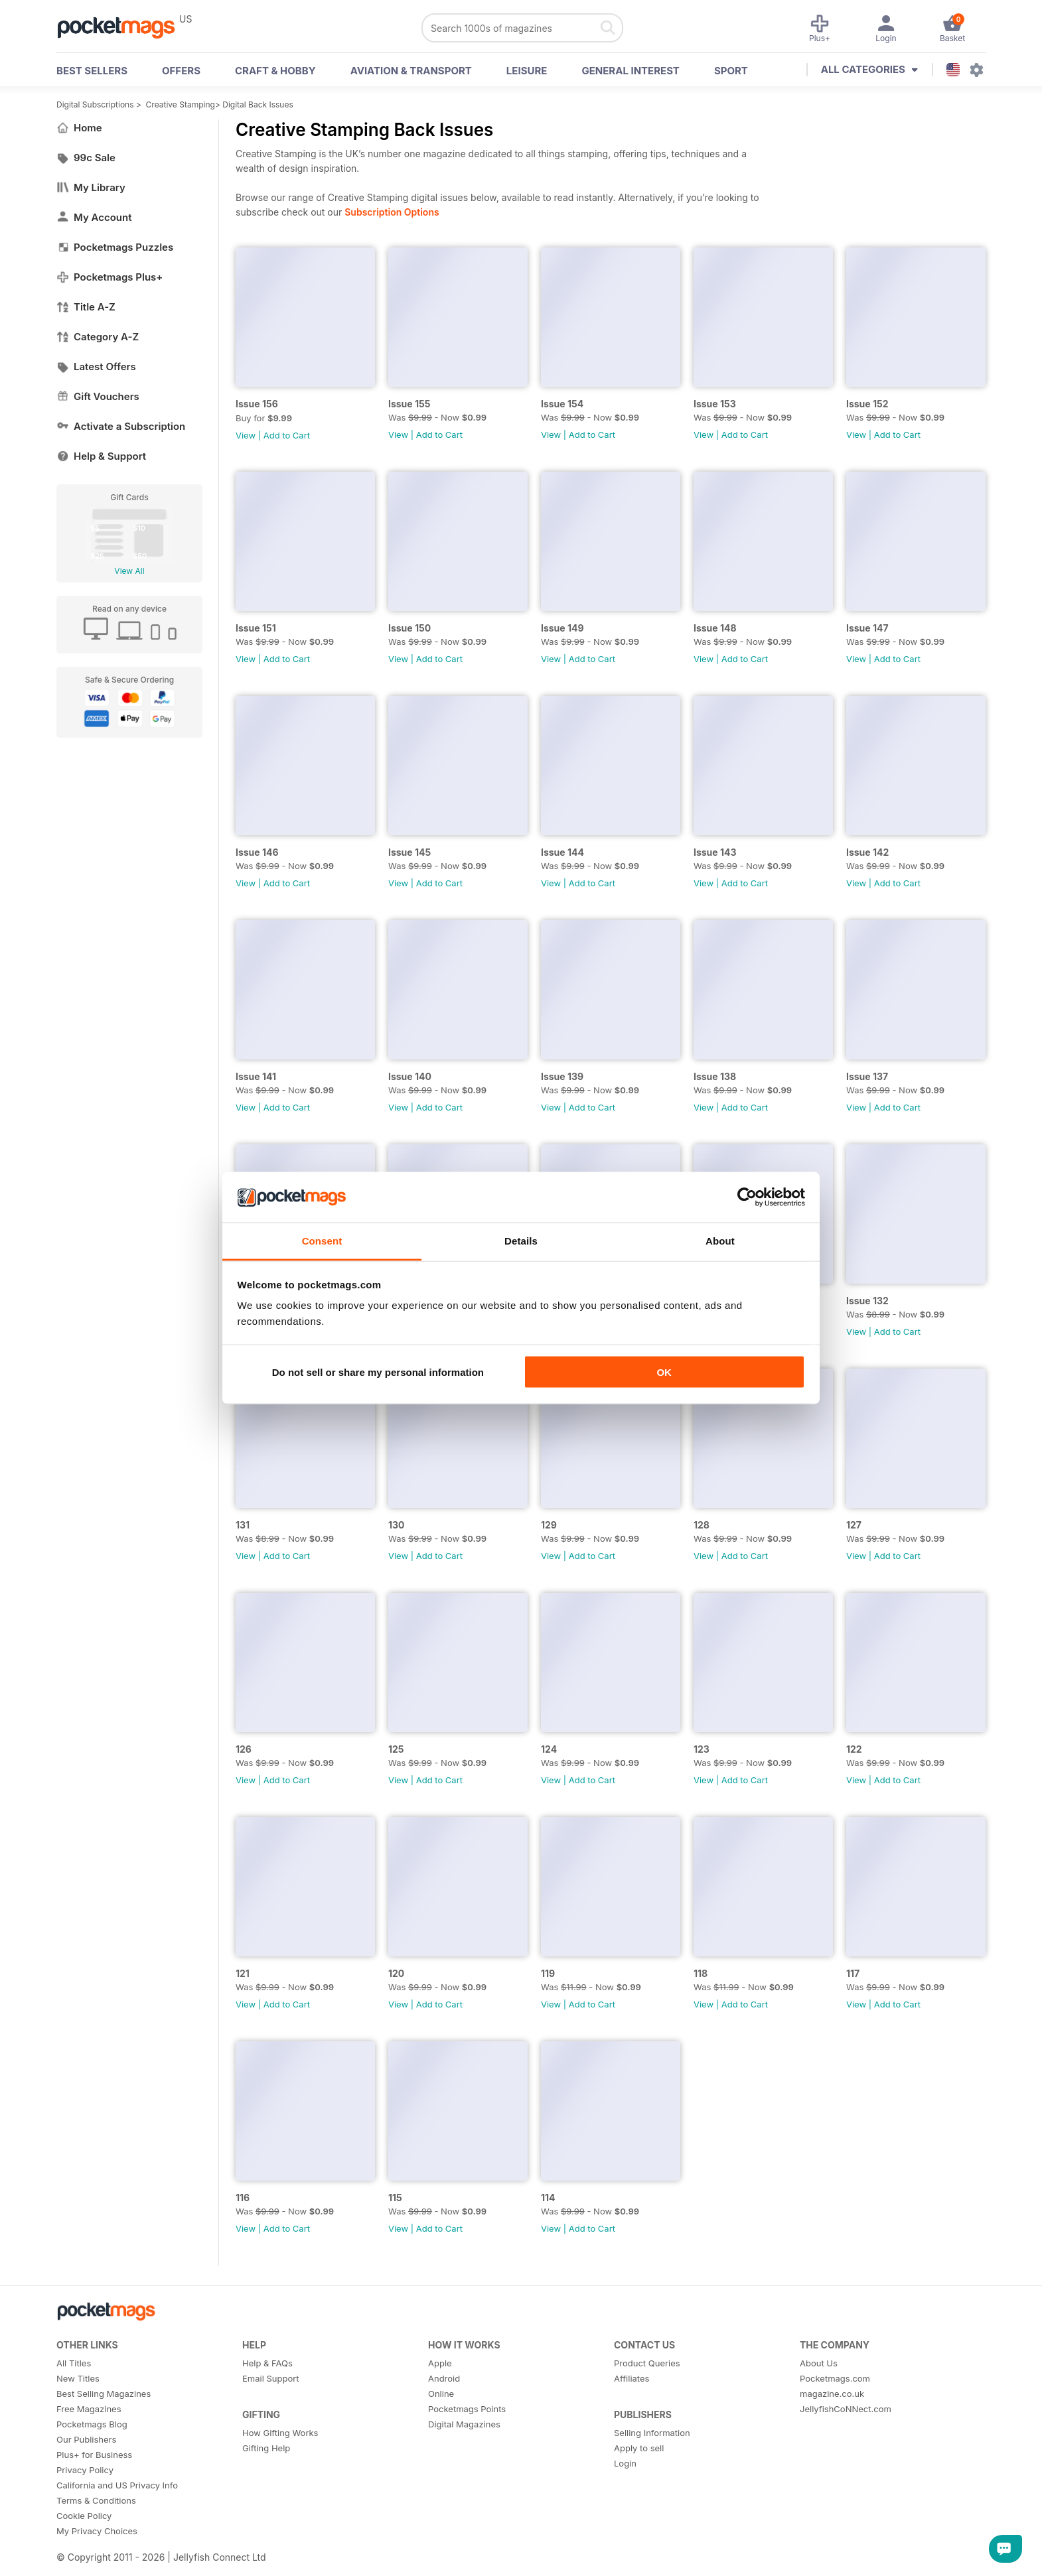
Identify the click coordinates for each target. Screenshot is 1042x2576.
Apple (440, 2363)
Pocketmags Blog (91, 2424)
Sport (731, 70)
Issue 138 (715, 1076)
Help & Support (101, 456)
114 (548, 2197)
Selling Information (652, 2432)
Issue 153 (715, 403)
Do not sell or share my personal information (378, 1371)
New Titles (78, 2378)
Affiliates (631, 2378)
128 (701, 1524)
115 (395, 2197)
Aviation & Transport (411, 70)
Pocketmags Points (467, 2409)
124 (549, 1749)
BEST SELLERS (91, 70)
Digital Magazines (464, 2424)
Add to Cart (286, 435)
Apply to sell (639, 2448)
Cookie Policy (84, 2515)
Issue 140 (409, 1076)
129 (549, 1524)
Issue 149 (562, 628)
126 (244, 1749)
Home (79, 127)
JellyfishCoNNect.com (845, 2409)
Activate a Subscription (120, 426)
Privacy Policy (84, 2470)
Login (625, 2463)
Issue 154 (562, 403)
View (246, 435)
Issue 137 (867, 1076)
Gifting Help (266, 2448)
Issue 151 (256, 628)
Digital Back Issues (257, 104)
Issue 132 (867, 1300)
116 (243, 2197)
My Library (90, 187)
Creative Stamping (180, 104)
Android (444, 2378)
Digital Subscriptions (95, 104)
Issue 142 (867, 852)
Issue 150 (409, 628)
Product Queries (647, 2363)
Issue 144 (562, 852)
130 (396, 1524)
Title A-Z (85, 307)
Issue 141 (256, 1076)
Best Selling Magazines (103, 2393)
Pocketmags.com (835, 2378)
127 (853, 1524)
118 (700, 1973)
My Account (94, 217)
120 (396, 1973)
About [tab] (720, 1241)
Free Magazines (88, 2409)
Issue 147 (867, 628)
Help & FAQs (267, 2363)
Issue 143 (715, 852)
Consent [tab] (322, 1241)
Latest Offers (96, 366)
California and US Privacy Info (117, 2485)
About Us (819, 2363)
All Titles (73, 2363)
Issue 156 (257, 403)
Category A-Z (97, 336)
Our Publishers (86, 2439)
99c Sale (85, 157)
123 (701, 1749)
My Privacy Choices (96, 2531)
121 (243, 1973)
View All (129, 571)
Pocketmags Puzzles (114, 247)
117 (852, 1973)
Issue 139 (562, 1076)
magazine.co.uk (832, 2393)
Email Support (270, 2378)
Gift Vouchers (97, 396)
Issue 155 (409, 403)
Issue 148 (715, 628)
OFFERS (181, 70)
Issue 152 (867, 403)
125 (396, 1749)
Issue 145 (409, 852)
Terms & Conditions (96, 2500)
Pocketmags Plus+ (109, 277)
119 (548, 1973)
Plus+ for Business (94, 2454)
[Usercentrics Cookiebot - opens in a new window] (747, 1197)
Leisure (527, 70)
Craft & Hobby (275, 70)
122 (854, 1749)
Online (441, 2393)
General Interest (630, 70)
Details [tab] (521, 1241)
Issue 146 (257, 852)
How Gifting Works (280, 2432)
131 (243, 1524)
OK (664, 1371)
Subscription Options (391, 212)
